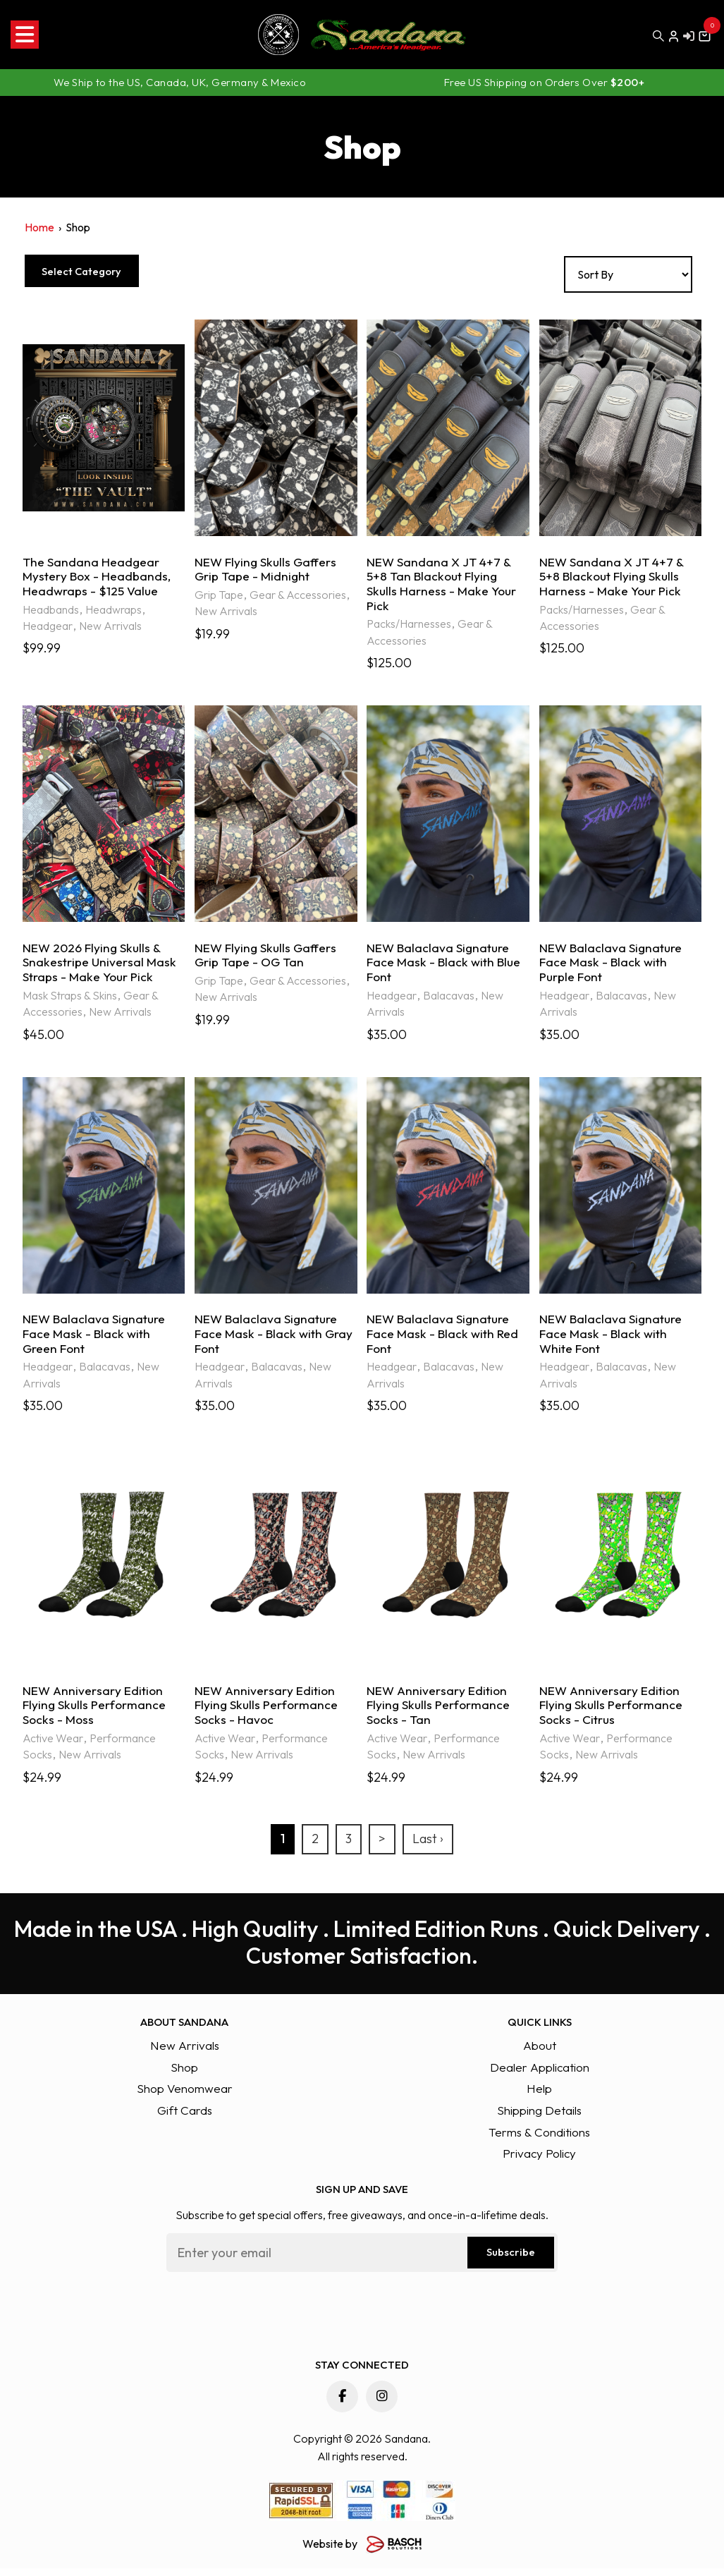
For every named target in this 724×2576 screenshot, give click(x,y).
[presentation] (273, 2317)
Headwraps (113, 611)
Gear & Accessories (298, 596)
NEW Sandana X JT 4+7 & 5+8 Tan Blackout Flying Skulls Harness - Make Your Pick (442, 585)
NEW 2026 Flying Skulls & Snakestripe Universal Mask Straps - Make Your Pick (100, 966)
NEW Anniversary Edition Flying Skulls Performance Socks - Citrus (612, 1713)
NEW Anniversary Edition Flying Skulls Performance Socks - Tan (440, 1713)
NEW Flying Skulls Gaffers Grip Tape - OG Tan (267, 958)
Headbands (51, 611)
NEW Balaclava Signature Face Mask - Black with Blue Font (445, 966)
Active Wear (53, 1746)
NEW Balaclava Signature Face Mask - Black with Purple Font (612, 966)
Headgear (48, 628)
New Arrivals (110, 628)
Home (39, 227)
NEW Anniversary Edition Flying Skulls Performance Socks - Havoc (268, 1713)
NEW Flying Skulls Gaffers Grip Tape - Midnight (267, 570)
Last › (427, 1847)
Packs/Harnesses (409, 626)
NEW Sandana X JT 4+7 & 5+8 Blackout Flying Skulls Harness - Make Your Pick (612, 578)
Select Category (96, 271)
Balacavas (448, 999)
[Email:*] (362, 2260)
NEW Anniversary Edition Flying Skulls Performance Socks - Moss (96, 1713)
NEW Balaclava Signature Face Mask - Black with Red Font (444, 1340)
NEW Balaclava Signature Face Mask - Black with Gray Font (275, 1340)
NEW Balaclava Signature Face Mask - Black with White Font (612, 1340)
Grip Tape (219, 596)
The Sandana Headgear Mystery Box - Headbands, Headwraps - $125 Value (98, 578)
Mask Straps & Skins (70, 999)
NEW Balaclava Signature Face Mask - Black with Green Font (95, 1340)
